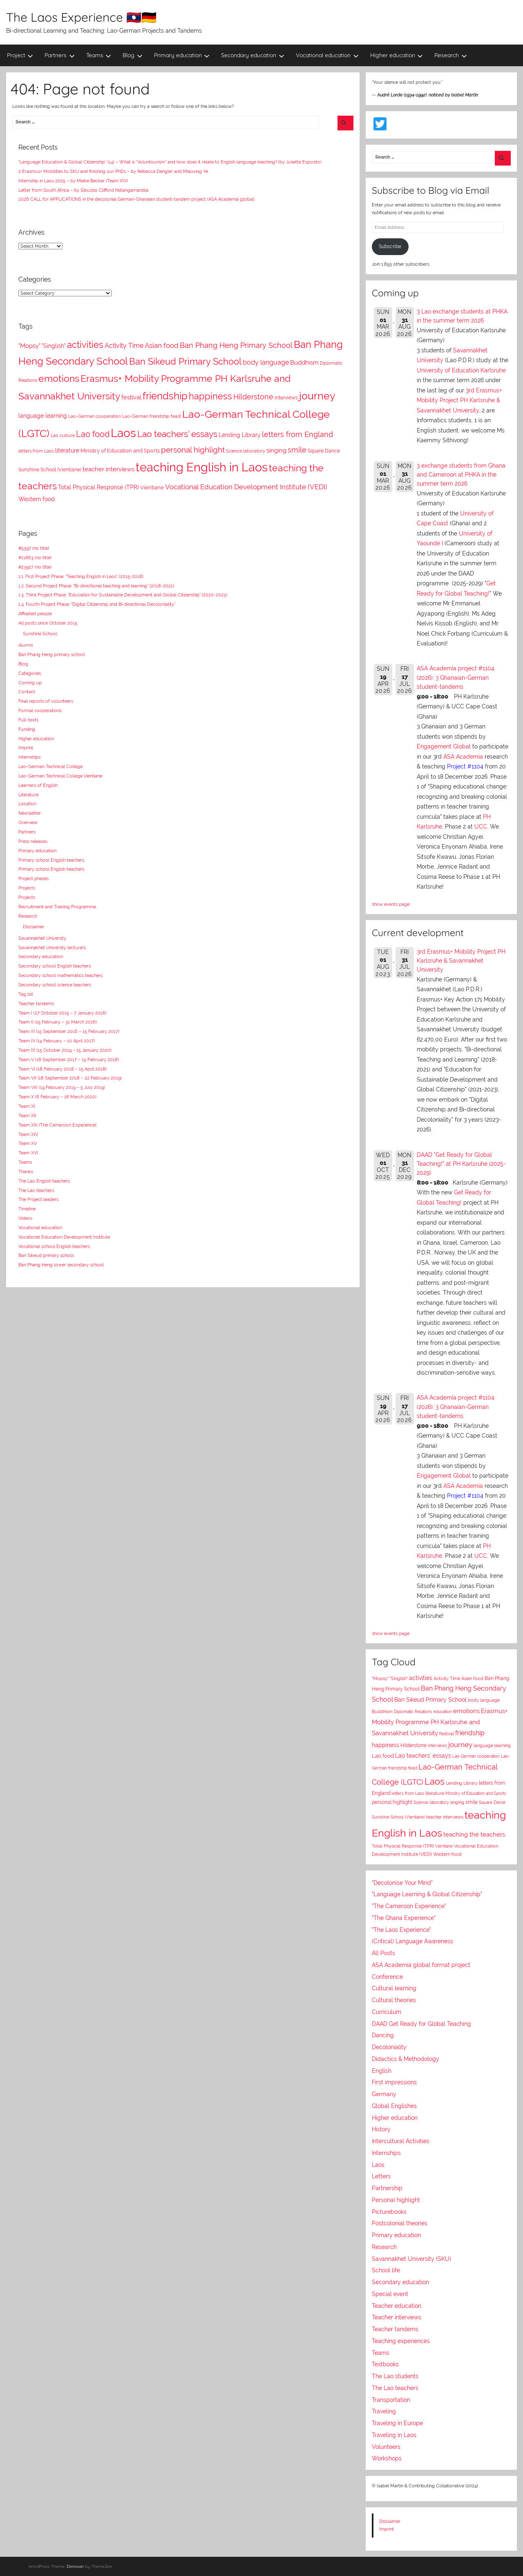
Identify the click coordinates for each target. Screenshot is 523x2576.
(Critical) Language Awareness (412, 1941)
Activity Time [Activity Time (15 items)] (124, 345)
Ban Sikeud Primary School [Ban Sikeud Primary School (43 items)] (185, 361)
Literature (28, 794)
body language (484, 1700)
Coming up (30, 682)
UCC (480, 826)
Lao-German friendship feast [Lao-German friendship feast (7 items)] (151, 416)
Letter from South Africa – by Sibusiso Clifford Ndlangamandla (83, 190)
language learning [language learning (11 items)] (42, 415)
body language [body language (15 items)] (266, 362)
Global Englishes (394, 2106)
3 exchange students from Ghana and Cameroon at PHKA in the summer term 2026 (461, 474)
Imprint (25, 747)
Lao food (383, 1756)
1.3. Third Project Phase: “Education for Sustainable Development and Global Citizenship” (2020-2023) (122, 594)
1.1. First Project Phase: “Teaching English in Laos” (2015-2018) (80, 576)
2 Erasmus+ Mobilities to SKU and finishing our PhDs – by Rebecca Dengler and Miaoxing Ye (113, 171)
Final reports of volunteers (45, 701)
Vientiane (444, 1846)
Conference (387, 1976)
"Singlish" (399, 1678)
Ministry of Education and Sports (475, 1793)
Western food (447, 1854)
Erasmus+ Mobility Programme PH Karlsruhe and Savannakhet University (439, 1722)
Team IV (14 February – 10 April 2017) (56, 1040)
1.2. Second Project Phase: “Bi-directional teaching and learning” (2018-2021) (96, 585)
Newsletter (29, 813)
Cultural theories (394, 2000)
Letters (381, 2176)
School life (386, 2270)
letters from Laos (407, 1793)
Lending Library (462, 1783)
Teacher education (396, 2306)
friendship (470, 1733)
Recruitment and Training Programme (57, 906)
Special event (390, 2294)
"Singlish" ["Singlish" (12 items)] (54, 345)
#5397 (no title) (33, 548)
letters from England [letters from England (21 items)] (297, 434)
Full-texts (28, 719)
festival (446, 1733)
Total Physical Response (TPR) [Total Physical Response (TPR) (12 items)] (98, 487)
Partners (60, 55)
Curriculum (386, 2012)
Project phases (33, 878)
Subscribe (390, 246)
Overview (28, 822)
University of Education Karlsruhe (461, 370)
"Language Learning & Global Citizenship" (427, 1894)
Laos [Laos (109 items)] (123, 433)
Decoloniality (389, 2047)
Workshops (387, 2458)
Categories (29, 673)
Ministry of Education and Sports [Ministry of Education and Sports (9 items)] (120, 451)
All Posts (383, 1953)
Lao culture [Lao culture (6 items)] (63, 435)
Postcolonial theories (399, 2223)
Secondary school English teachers (54, 965)
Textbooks (385, 2364)
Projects (26, 887)
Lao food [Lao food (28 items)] (93, 434)
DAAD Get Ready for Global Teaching (421, 2023)
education (443, 1711)
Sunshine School (40, 633)
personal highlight (392, 1802)
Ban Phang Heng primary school (51, 654)
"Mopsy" (380, 1678)
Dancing (383, 2035)
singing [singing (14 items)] (276, 450)
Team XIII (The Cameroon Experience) (57, 1124)
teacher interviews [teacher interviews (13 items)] (108, 469)
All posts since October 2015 (47, 622)
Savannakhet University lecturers (52, 947)
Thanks (25, 1171)
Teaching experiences (401, 2341)
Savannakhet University (42, 938)
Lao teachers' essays (423, 1755)
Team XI (26, 1106)
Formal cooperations (40, 710)
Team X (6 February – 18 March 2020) (57, 1096)
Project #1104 (465, 766)
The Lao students (395, 2376)
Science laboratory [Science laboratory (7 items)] (245, 451)
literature (434, 1793)
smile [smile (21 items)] (297, 450)
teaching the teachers (474, 1834)
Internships (29, 757)
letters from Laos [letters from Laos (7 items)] (36, 451)
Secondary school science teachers (54, 984)
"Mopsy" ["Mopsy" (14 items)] (29, 345)
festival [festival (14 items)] (131, 397)
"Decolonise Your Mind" (402, 1882)
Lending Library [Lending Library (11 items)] (240, 435)
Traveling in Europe (397, 2423)
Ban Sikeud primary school (46, 1255)
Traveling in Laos (394, 2435)
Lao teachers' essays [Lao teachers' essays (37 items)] (177, 434)
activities (420, 1678)
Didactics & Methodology (405, 2059)
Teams (99, 55)
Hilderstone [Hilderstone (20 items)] (253, 397)
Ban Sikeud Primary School (430, 1699)
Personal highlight (396, 2200)
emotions (466, 1711)
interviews (437, 1745)
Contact (26, 691)
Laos (435, 1781)
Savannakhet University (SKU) (411, 2259)
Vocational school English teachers (54, 1246)
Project (20, 55)
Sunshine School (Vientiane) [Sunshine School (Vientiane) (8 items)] (49, 470)
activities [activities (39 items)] (85, 345)
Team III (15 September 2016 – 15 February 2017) (68, 1031)
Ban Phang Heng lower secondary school (61, 1264)
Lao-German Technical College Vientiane (60, 775)
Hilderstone (413, 1745)
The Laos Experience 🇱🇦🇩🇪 (81, 17)
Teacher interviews (396, 2317)
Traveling (384, 2411)
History (381, 2129)
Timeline (27, 1208)
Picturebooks (389, 2212)
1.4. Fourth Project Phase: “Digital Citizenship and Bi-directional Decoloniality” (96, 604)
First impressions (394, 2082)
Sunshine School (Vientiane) (398, 1816)
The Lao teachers (36, 1190)
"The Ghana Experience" (404, 1918)
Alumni (25, 645)
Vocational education (327, 55)
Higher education (396, 55)
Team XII (27, 1115)
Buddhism (382, 1711)
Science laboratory (431, 1802)
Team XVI (28, 1152)
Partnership (387, 2188)
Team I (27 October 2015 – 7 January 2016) (62, 1012)
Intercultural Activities (400, 2141)
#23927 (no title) (34, 566)
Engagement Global (444, 746)
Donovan (75, 2566)
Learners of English (38, 785)
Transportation (391, 2400)
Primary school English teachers (51, 860)
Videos (25, 1218)
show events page (390, 904)
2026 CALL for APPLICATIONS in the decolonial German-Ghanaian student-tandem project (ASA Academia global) (136, 199)
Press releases (32, 841)
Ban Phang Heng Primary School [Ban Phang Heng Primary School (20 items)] (236, 345)
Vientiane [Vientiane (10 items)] (152, 487)
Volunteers (386, 2447)
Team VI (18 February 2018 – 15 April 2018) (62, 1068)
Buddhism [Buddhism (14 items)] (304, 362)
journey (460, 1744)
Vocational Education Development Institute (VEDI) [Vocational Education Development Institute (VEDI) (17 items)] (246, 487)
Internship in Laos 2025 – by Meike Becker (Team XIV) (73, 180)
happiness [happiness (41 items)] (210, 396)
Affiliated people (35, 613)
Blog (133, 55)
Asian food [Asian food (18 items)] (162, 345)
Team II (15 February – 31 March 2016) (57, 1021)
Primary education (182, 55)
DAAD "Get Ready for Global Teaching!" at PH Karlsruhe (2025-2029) (461, 1163)
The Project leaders (38, 1199)
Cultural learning (394, 1988)
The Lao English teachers (44, 1180)
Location (27, 803)
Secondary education (252, 55)
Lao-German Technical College (50, 766)
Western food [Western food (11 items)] (36, 499)
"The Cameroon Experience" (409, 1906)
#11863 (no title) (34, 557)
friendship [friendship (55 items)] (165, 396)
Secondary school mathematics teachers (60, 975)
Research (450, 55)
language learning (492, 1745)
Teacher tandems (36, 1003)
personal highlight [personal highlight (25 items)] (193, 449)
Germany (384, 2094)
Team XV (27, 1143)
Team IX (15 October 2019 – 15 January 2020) (65, 1050)
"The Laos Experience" (401, 1929)
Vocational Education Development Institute (64, 1236)
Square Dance (492, 1802)
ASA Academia (463, 756)
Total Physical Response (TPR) (403, 1846)
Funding (26, 729)
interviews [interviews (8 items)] (286, 398)
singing (457, 1802)
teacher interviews (444, 1817)
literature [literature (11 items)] (67, 450)
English (381, 2071)
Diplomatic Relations (413, 1711)
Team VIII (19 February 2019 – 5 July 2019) (61, 1087)
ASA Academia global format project (421, 1965)
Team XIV (28, 1134)
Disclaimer (33, 926)
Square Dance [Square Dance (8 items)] (324, 451)
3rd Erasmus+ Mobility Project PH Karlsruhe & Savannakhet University (459, 400)
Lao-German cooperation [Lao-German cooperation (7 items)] (94, 416)
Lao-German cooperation (476, 1756)
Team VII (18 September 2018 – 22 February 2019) (70, 1077)
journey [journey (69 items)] (317, 396)
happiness (385, 1745)
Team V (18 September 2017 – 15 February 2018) (68, 1059)
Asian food (472, 1678)
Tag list (25, 994)
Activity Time (447, 1678)
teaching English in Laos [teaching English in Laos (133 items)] (202, 467)
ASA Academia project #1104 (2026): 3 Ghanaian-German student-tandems (455, 677)
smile (471, 1802)
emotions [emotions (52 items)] (58, 378)
